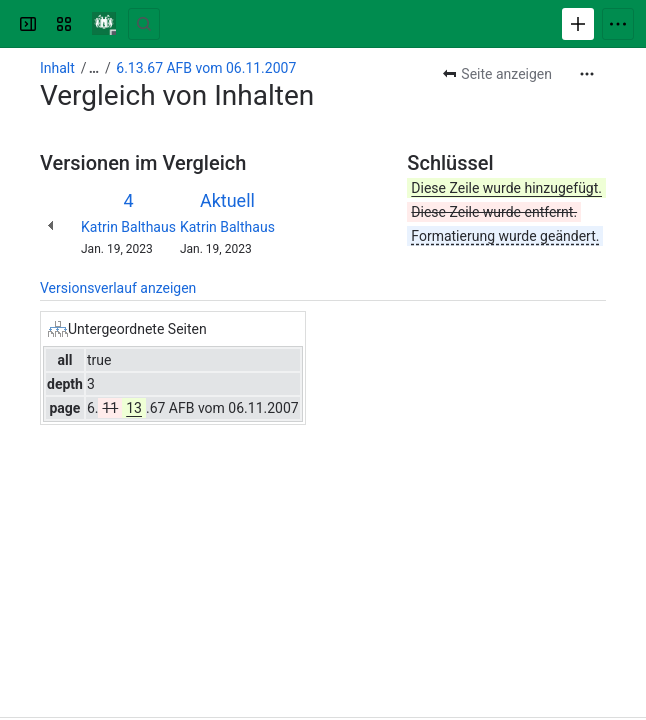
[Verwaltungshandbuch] (104, 24)
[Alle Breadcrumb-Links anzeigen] (94, 68)
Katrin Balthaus (128, 227)
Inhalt (57, 68)
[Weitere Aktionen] (587, 74)
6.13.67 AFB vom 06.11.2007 (206, 68)
